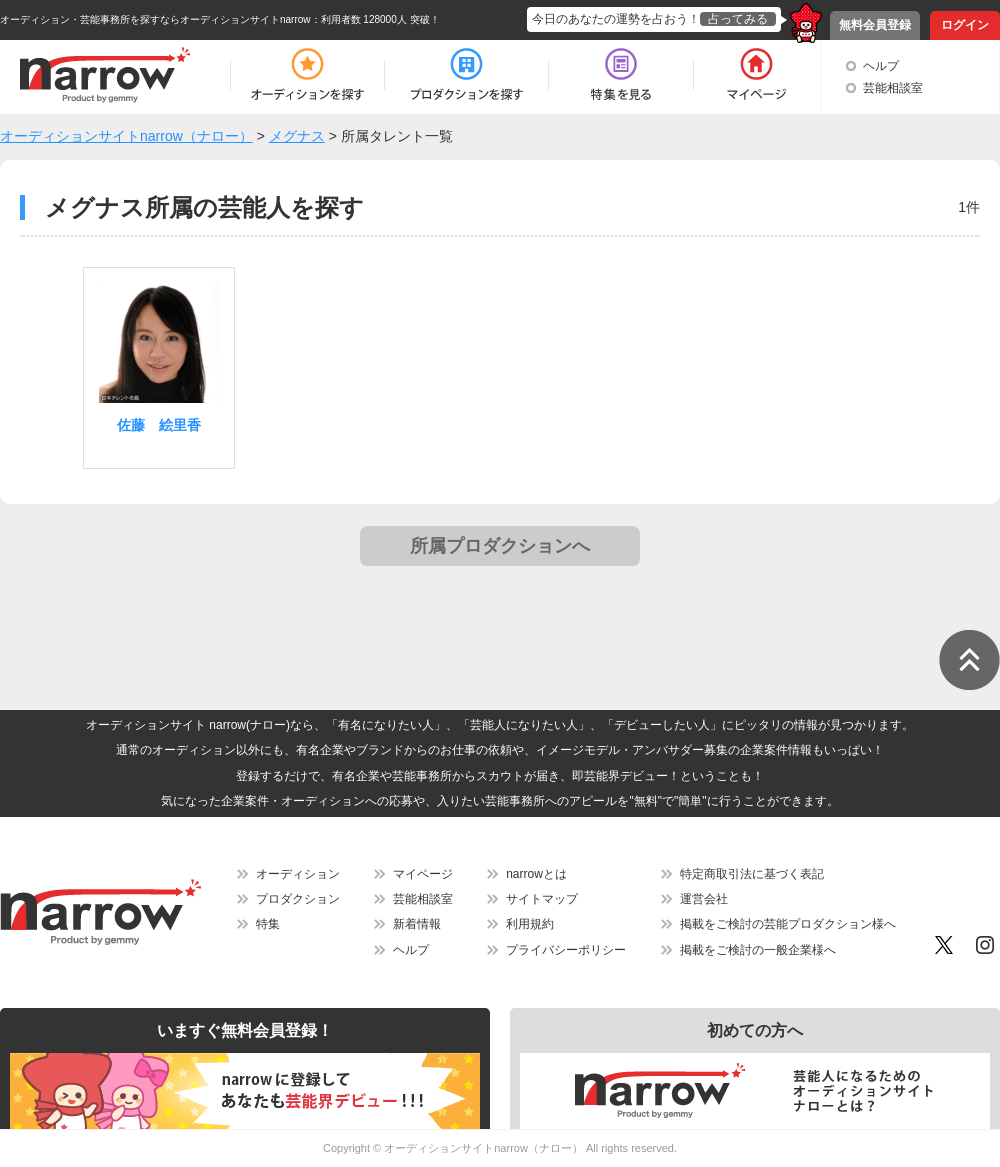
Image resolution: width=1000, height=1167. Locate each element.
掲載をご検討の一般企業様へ (758, 950)
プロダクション (298, 899)
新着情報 (417, 924)
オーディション (298, 874)
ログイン (965, 25)
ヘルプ (881, 66)
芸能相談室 (893, 88)
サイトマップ (542, 899)
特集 (268, 924)
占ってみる (738, 19)
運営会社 (704, 899)
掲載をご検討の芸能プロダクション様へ (788, 924)
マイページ (423, 874)
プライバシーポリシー (566, 950)
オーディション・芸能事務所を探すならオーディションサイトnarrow (155, 19)
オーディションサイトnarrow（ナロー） (483, 1148)
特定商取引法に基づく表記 (752, 874)
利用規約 (530, 924)
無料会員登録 (875, 25)
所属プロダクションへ (500, 546)
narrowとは (536, 874)
